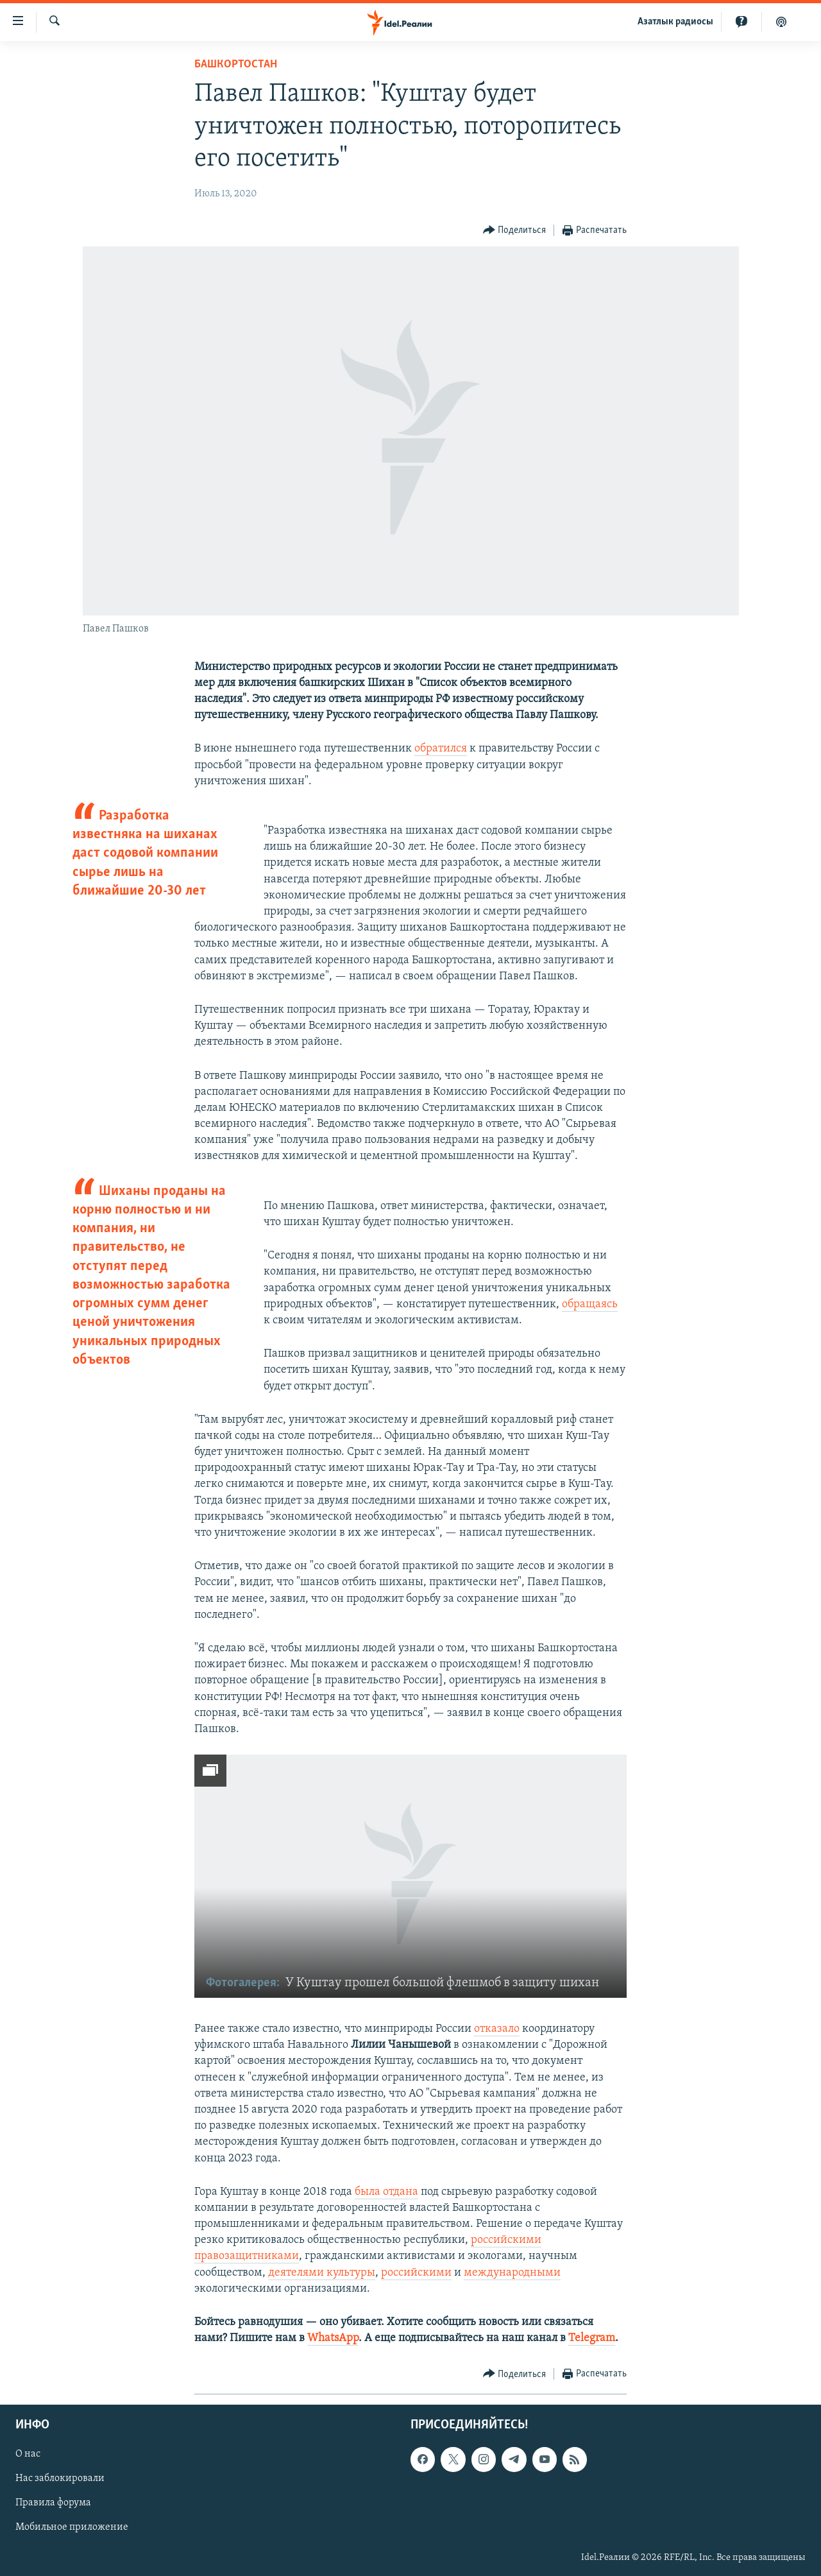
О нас (27, 2454)
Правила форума (53, 2503)
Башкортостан (235, 64)
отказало (497, 2029)
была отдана (386, 2192)
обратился (440, 749)
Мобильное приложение (71, 2527)
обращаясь (590, 1304)
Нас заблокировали (60, 2478)
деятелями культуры (321, 2273)
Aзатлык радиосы (675, 22)
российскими (416, 2273)
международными (512, 2273)
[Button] (514, 230)
